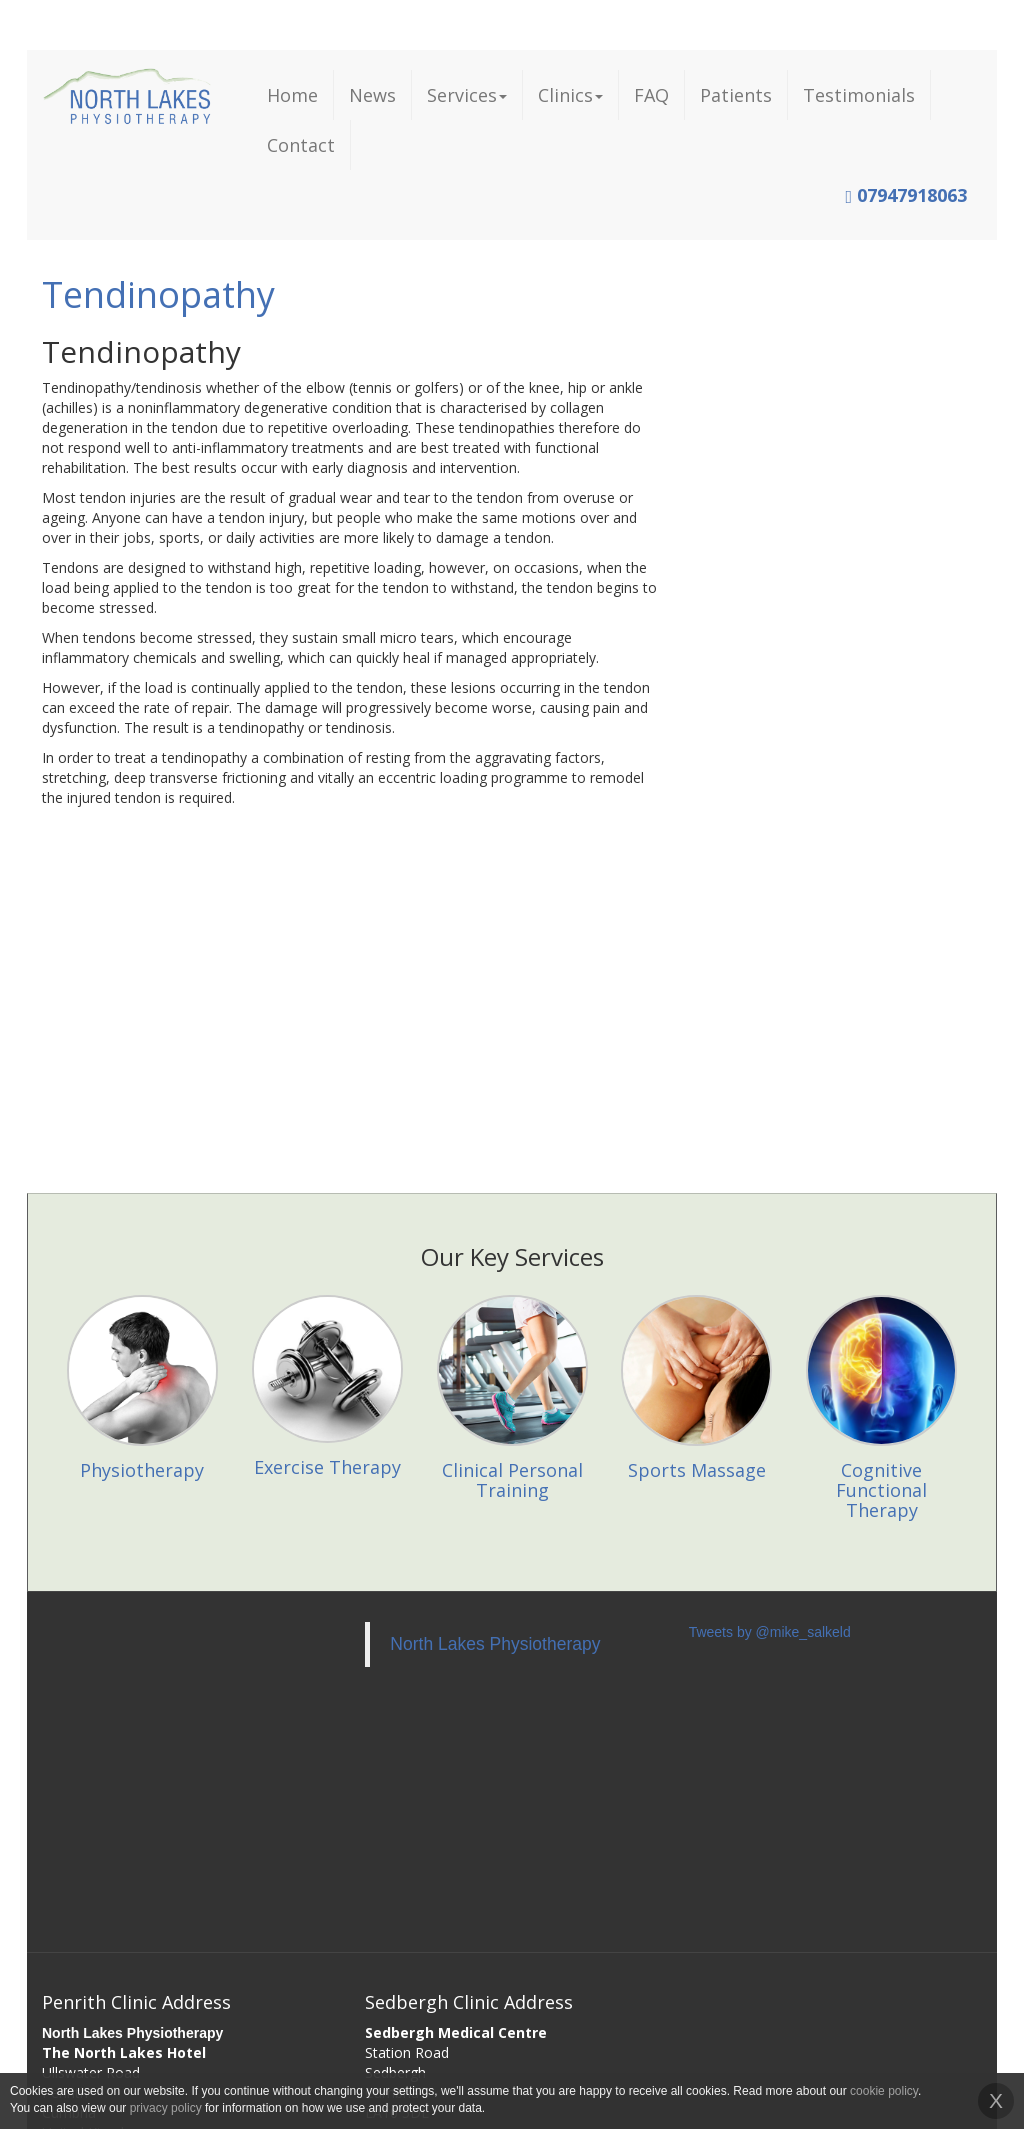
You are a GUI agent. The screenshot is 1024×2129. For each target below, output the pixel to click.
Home (292, 95)
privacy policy (166, 2108)
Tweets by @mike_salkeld (770, 1632)
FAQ (651, 95)
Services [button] (467, 95)
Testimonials (859, 95)
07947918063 (906, 195)
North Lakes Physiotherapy (495, 1644)
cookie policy (884, 2091)
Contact (301, 145)
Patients (736, 95)
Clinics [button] (570, 95)
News (372, 95)
